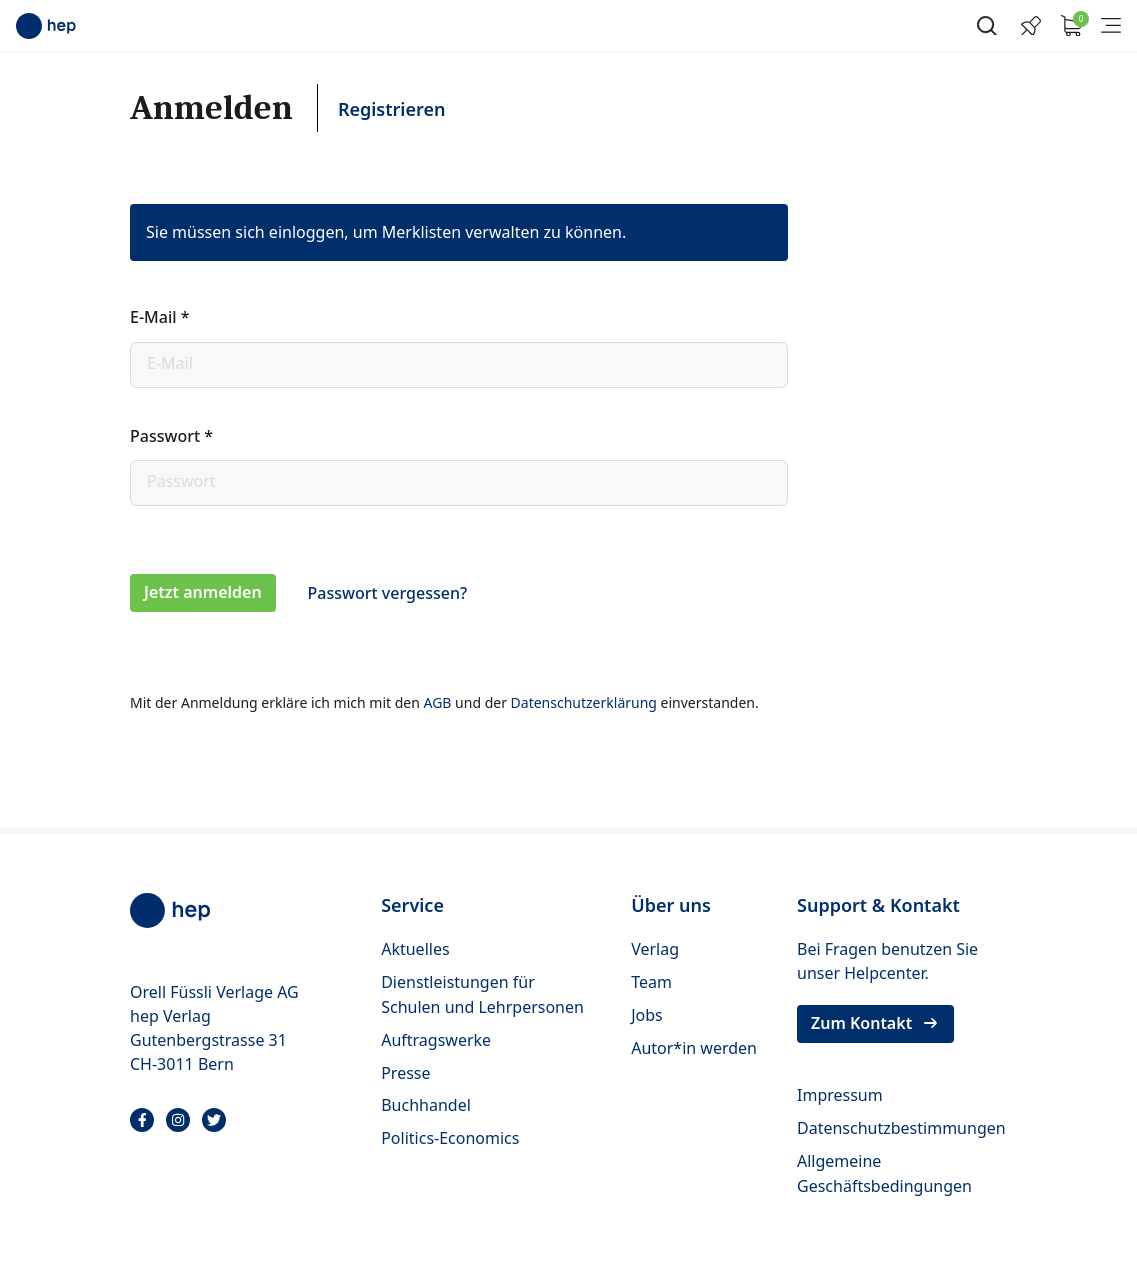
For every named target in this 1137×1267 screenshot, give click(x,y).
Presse (405, 1073)
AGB (439, 702)
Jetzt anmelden (203, 592)
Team (651, 982)
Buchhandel (426, 1105)
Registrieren (392, 109)
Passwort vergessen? (387, 593)
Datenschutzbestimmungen (901, 1128)
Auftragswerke (436, 1040)
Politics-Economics (450, 1138)
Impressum (840, 1095)
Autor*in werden (694, 1048)
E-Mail (159, 317)
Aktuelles (415, 949)
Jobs (647, 1015)
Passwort (171, 436)
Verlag (655, 949)
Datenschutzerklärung (586, 702)
